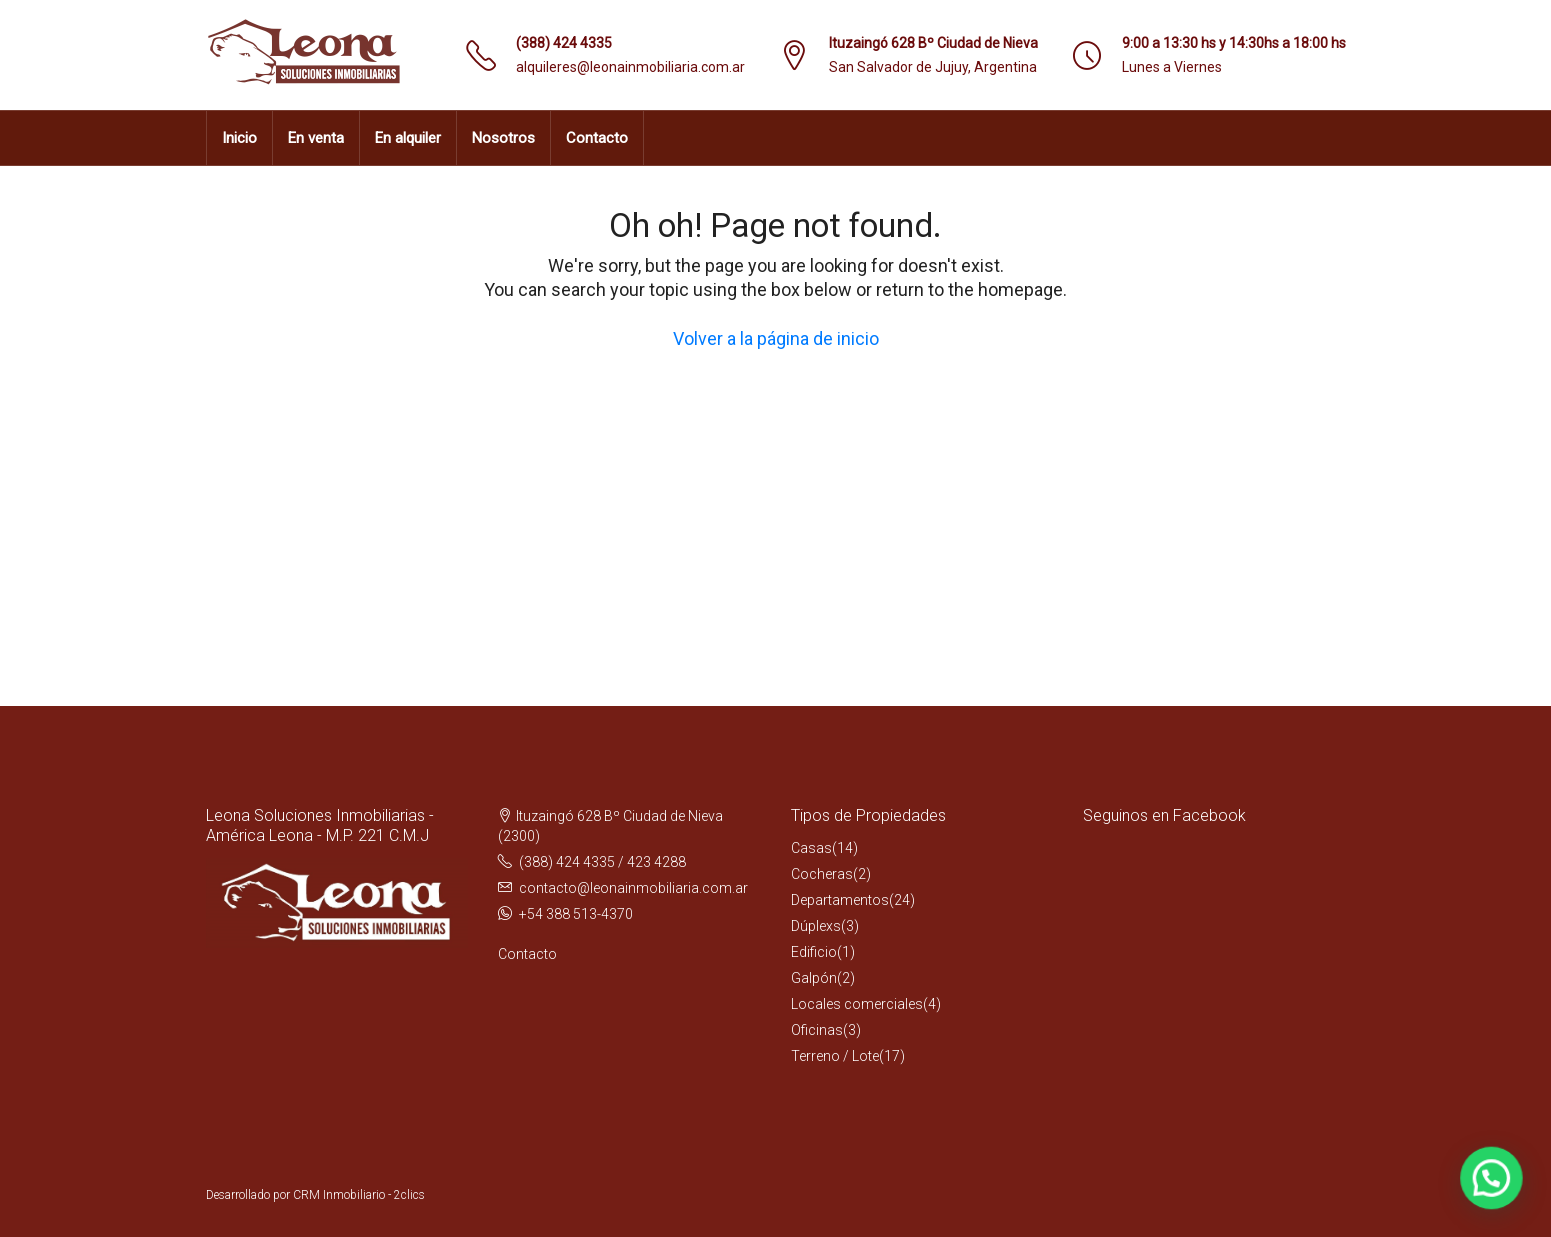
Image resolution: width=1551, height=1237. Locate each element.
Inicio (239, 138)
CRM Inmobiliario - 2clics (359, 1195)
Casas (811, 848)
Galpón (814, 978)
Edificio (814, 952)
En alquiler (408, 138)
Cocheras (822, 874)
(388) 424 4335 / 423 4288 (602, 862)
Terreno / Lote (835, 1056)
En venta (316, 138)
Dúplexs (816, 926)
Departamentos (840, 900)
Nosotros (503, 138)
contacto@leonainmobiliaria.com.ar (633, 888)
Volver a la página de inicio (776, 338)
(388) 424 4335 (564, 43)
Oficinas (817, 1030)
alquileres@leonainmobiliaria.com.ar (630, 67)
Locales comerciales (857, 1004)
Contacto (597, 138)
